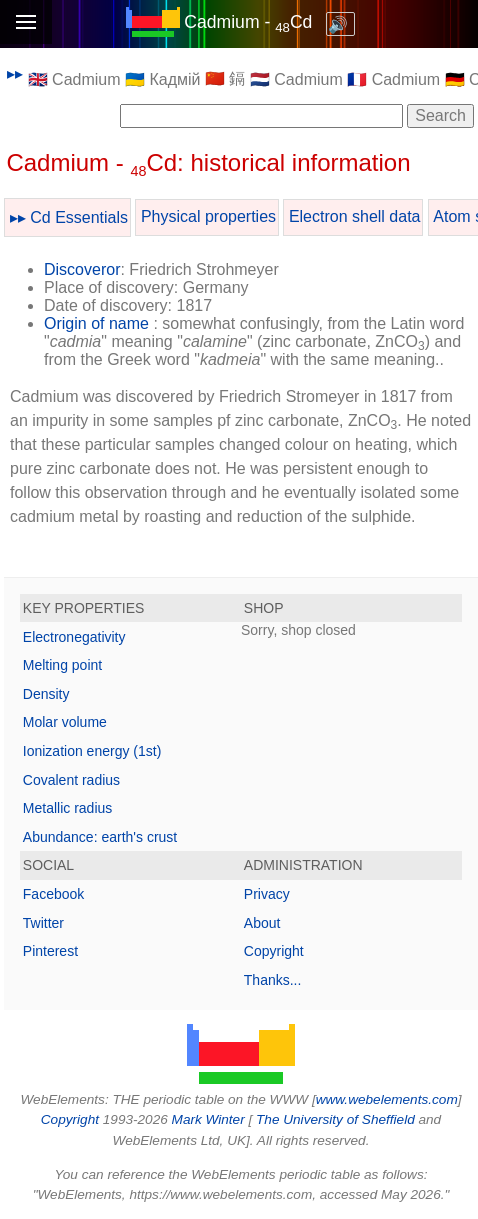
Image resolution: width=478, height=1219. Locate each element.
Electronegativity (74, 637)
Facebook (53, 894)
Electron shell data (355, 216)
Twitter (43, 923)
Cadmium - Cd (248, 22)
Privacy (267, 894)
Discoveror (82, 269)
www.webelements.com (387, 1099)
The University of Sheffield (337, 1119)
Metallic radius (67, 808)
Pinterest (50, 951)
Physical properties (208, 216)
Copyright (274, 951)
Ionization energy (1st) (92, 751)
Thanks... (273, 980)
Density (46, 694)
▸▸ (15, 73)
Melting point (62, 665)
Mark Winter (208, 1119)
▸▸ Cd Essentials (69, 217)
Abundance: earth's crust (100, 837)
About (262, 923)
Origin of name (96, 323)
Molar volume (65, 722)
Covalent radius (71, 780)
